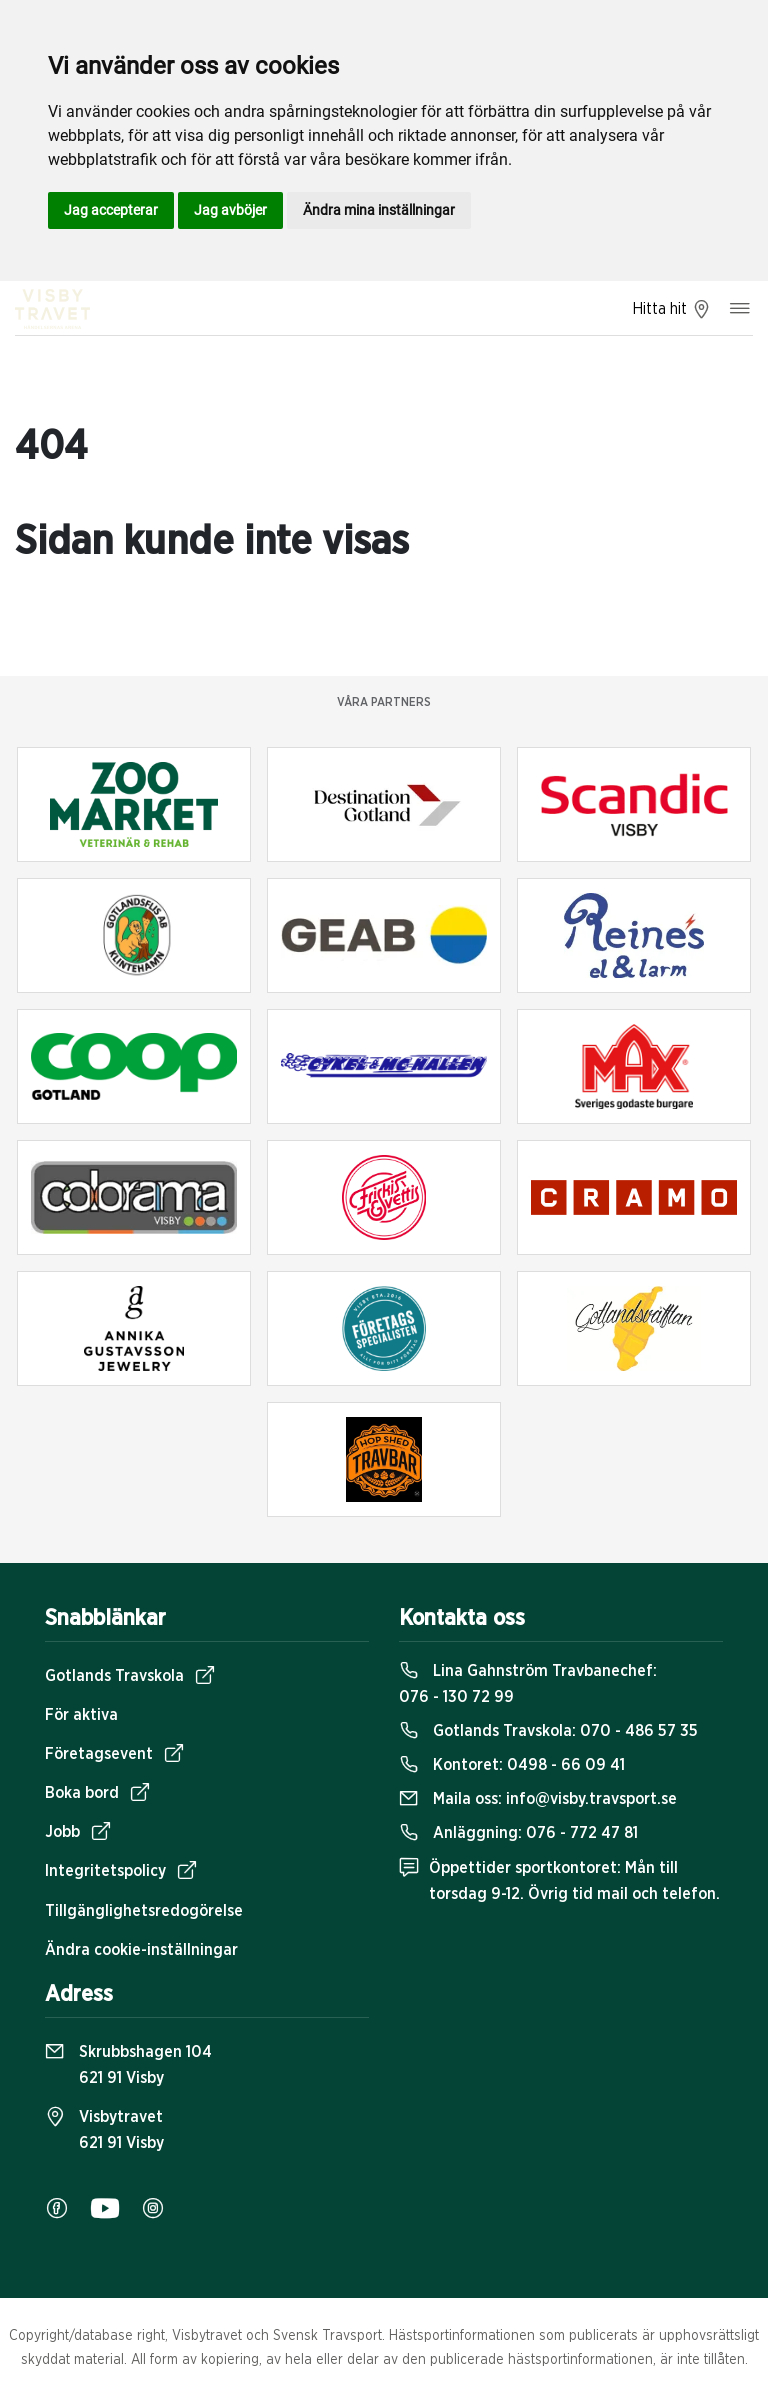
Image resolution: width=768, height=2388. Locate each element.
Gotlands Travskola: (548, 1731)
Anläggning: (518, 1833)
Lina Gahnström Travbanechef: (528, 1684)
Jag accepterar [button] (111, 210)
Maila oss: (538, 1799)
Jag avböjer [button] (230, 210)
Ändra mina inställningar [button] (379, 210)
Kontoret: (512, 1765)
